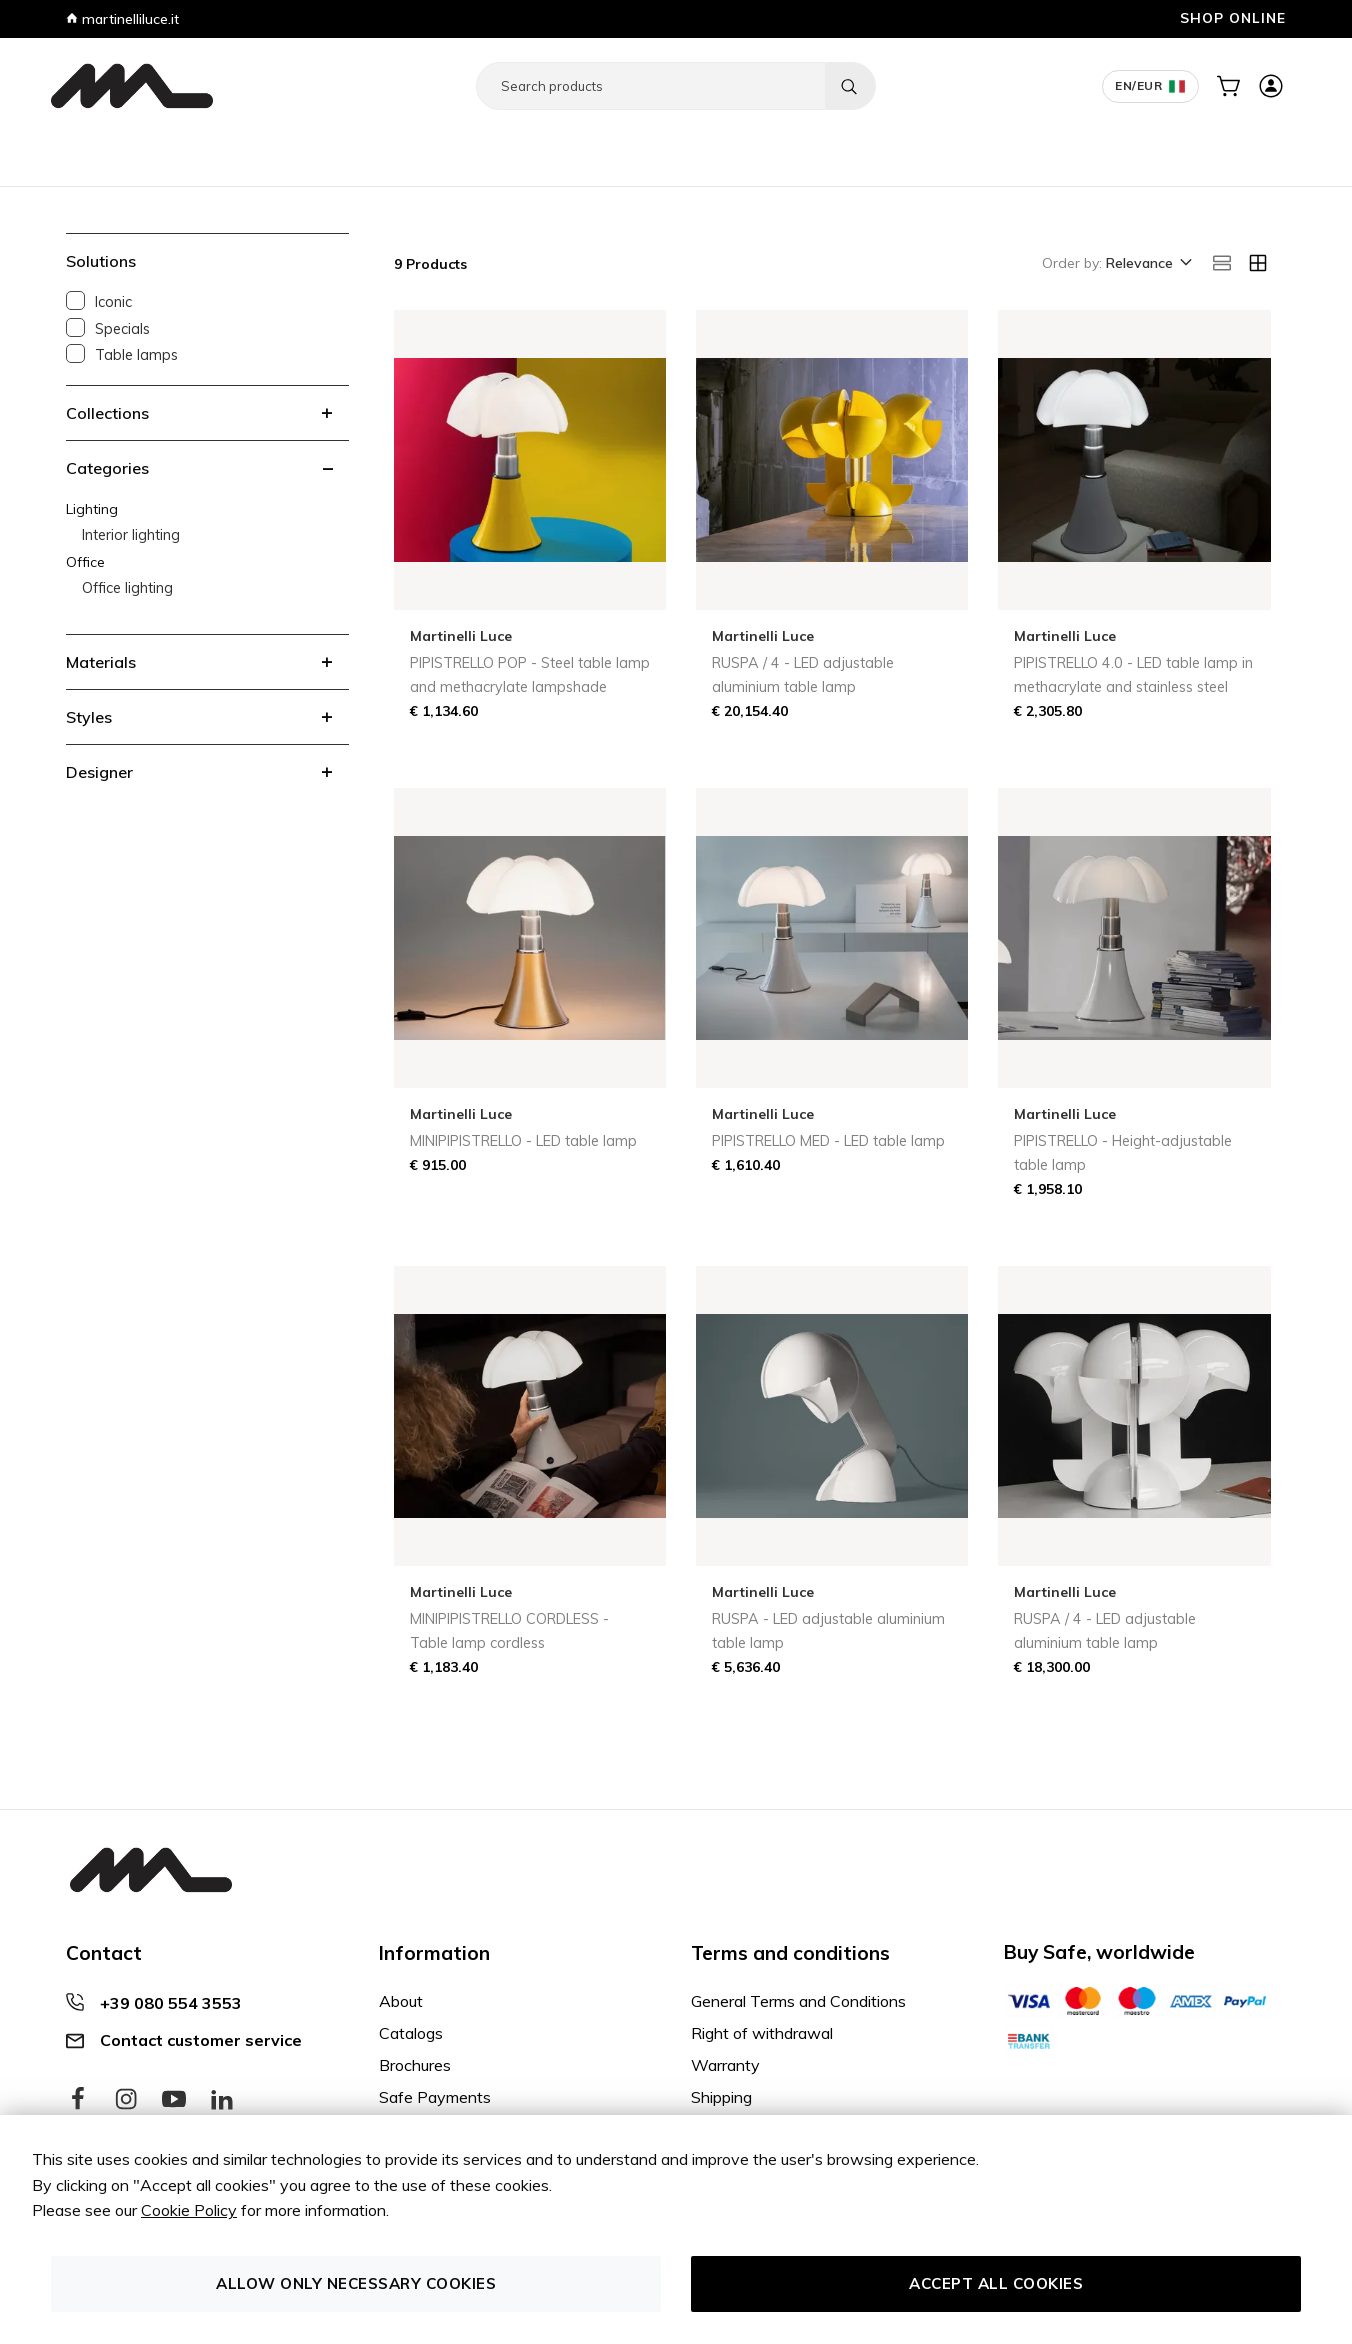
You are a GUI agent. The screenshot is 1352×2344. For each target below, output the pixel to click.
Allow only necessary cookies (356, 2283)
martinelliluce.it (122, 19)
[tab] (207, 413)
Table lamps (136, 355)
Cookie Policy (189, 2210)
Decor (340, 148)
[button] (1147, 264)
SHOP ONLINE (1233, 17)
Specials (122, 329)
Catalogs (411, 2033)
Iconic (113, 302)
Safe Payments (435, 2097)
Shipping (721, 2097)
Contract (278, 148)
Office (215, 148)
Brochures (415, 2065)
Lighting (156, 148)
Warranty (725, 2065)
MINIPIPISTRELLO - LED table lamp (523, 1141)
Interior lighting (131, 535)
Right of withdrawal (762, 2033)
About (401, 2001)
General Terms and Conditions (798, 2001)
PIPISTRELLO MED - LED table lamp (828, 1141)
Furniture (87, 148)
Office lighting (127, 588)
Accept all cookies (996, 2283)
